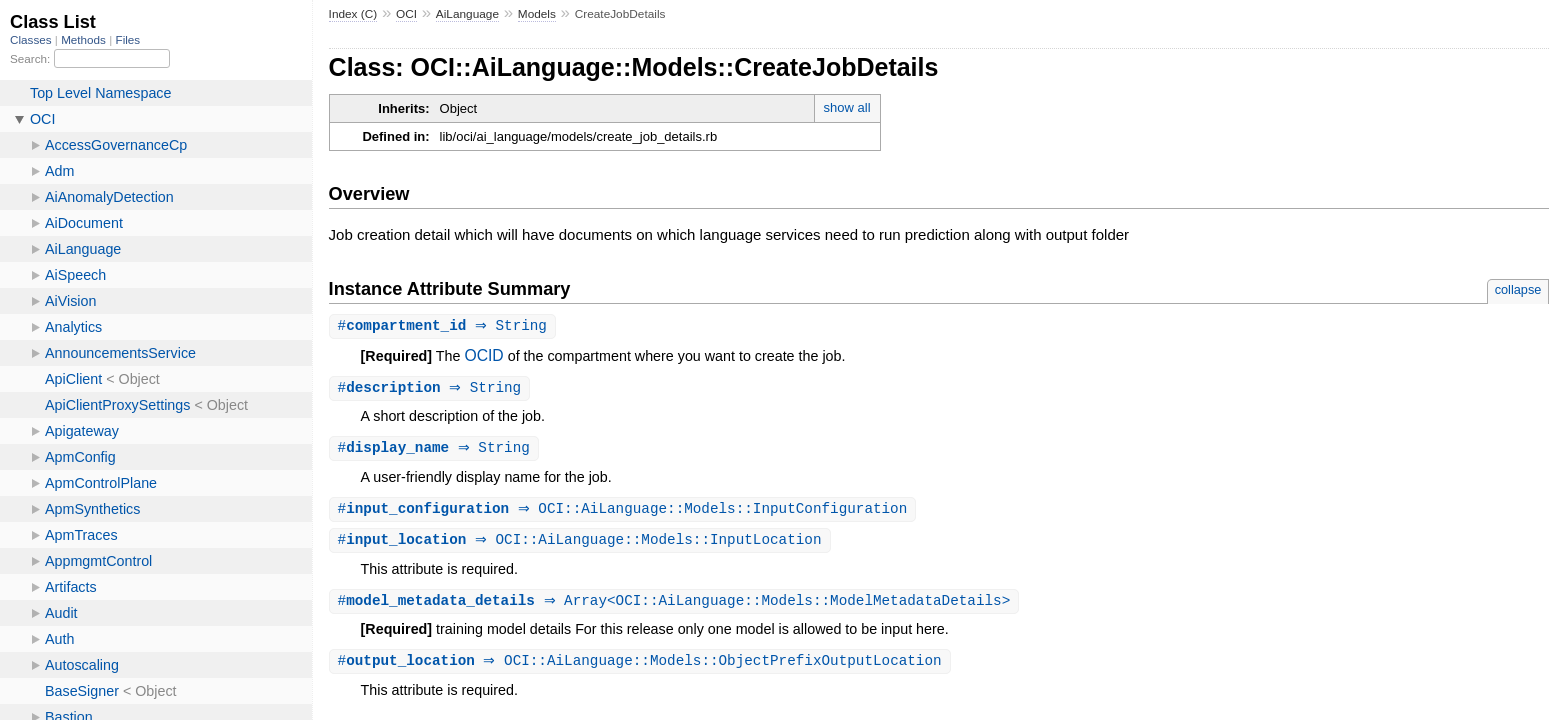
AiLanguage (467, 14)
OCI (406, 14)
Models (537, 14)
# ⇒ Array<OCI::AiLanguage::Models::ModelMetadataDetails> (677, 606)
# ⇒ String (445, 326)
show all (847, 107)
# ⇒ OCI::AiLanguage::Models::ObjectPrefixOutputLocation (642, 667)
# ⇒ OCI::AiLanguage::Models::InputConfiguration (625, 512)
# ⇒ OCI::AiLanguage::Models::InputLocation (582, 544)
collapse (1518, 289)
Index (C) (353, 14)
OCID (483, 356)
